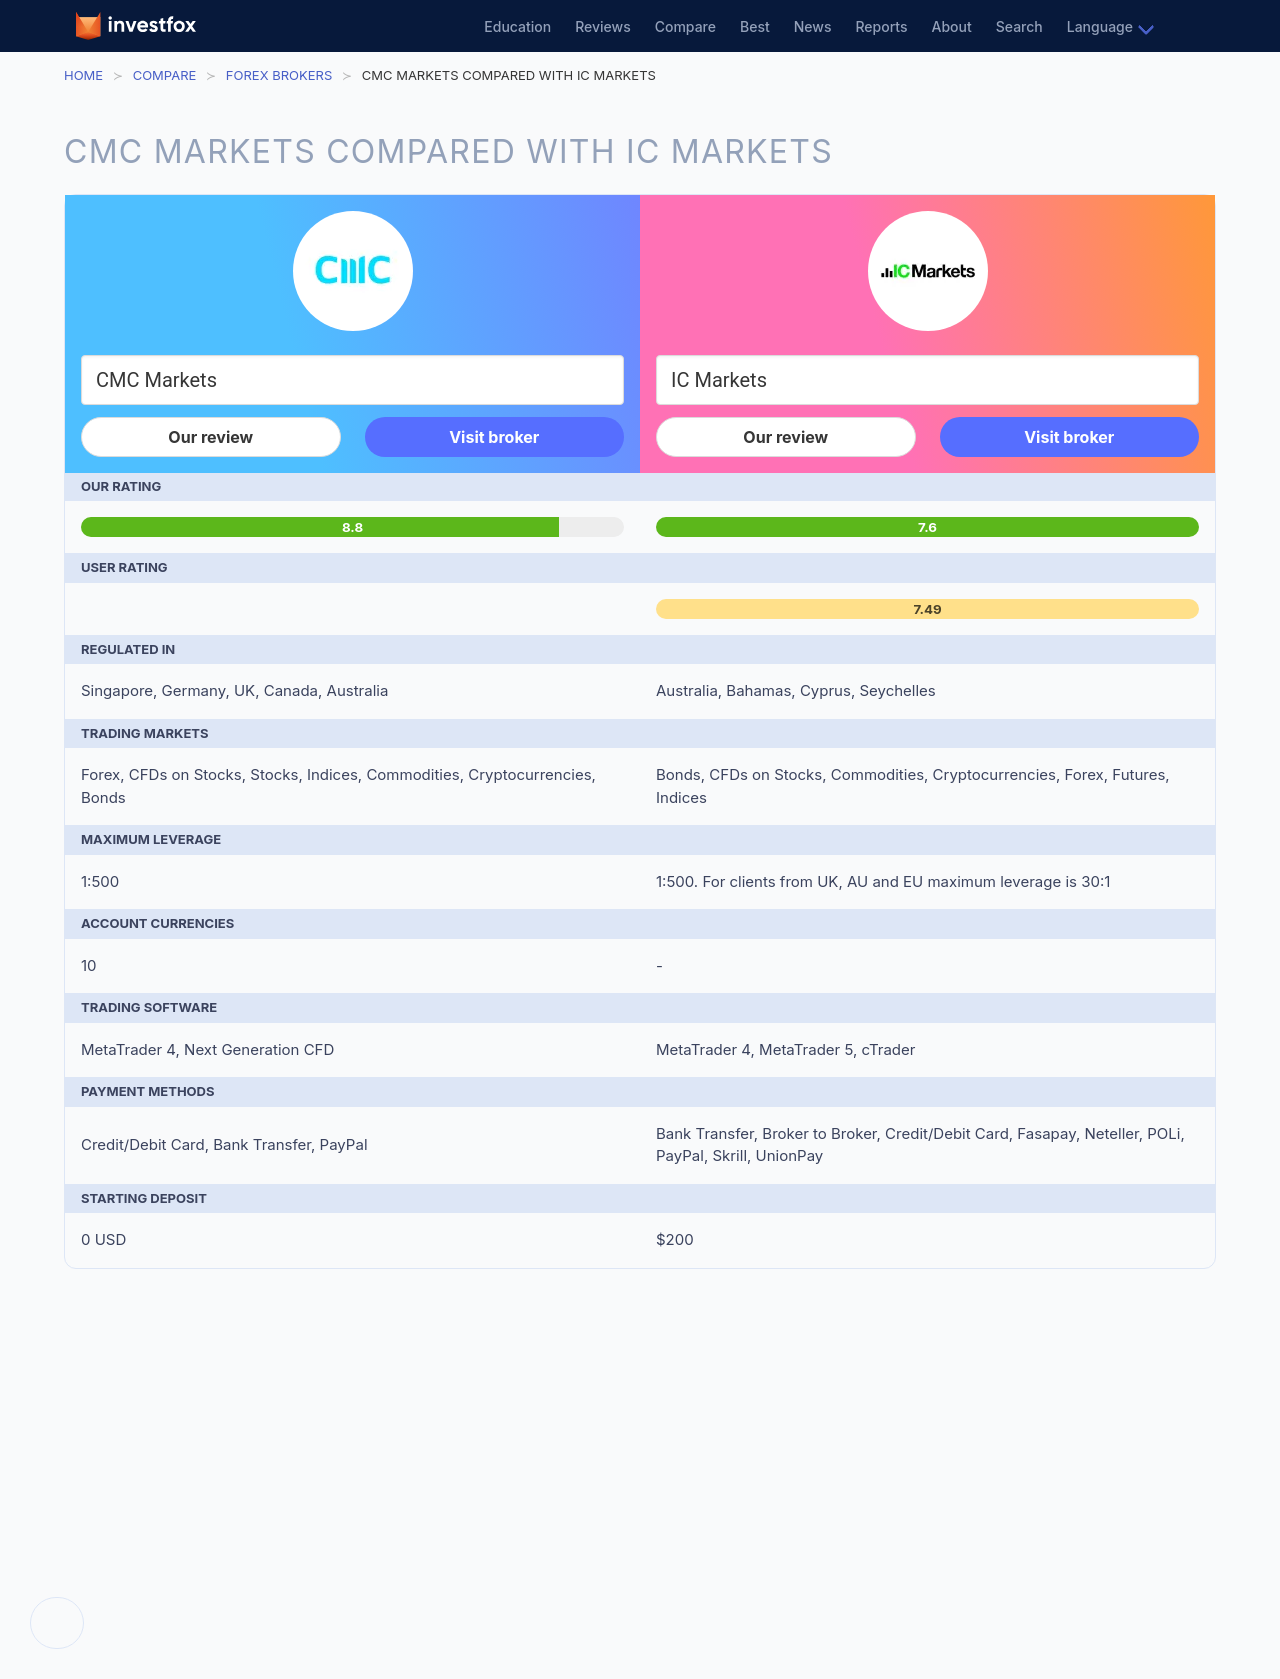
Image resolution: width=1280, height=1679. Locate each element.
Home (83, 75)
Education (517, 26)
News (813, 26)
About (952, 26)
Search (1019, 26)
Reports (881, 26)
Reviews (603, 26)
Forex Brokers (279, 75)
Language (1100, 26)
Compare (685, 26)
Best (755, 26)
